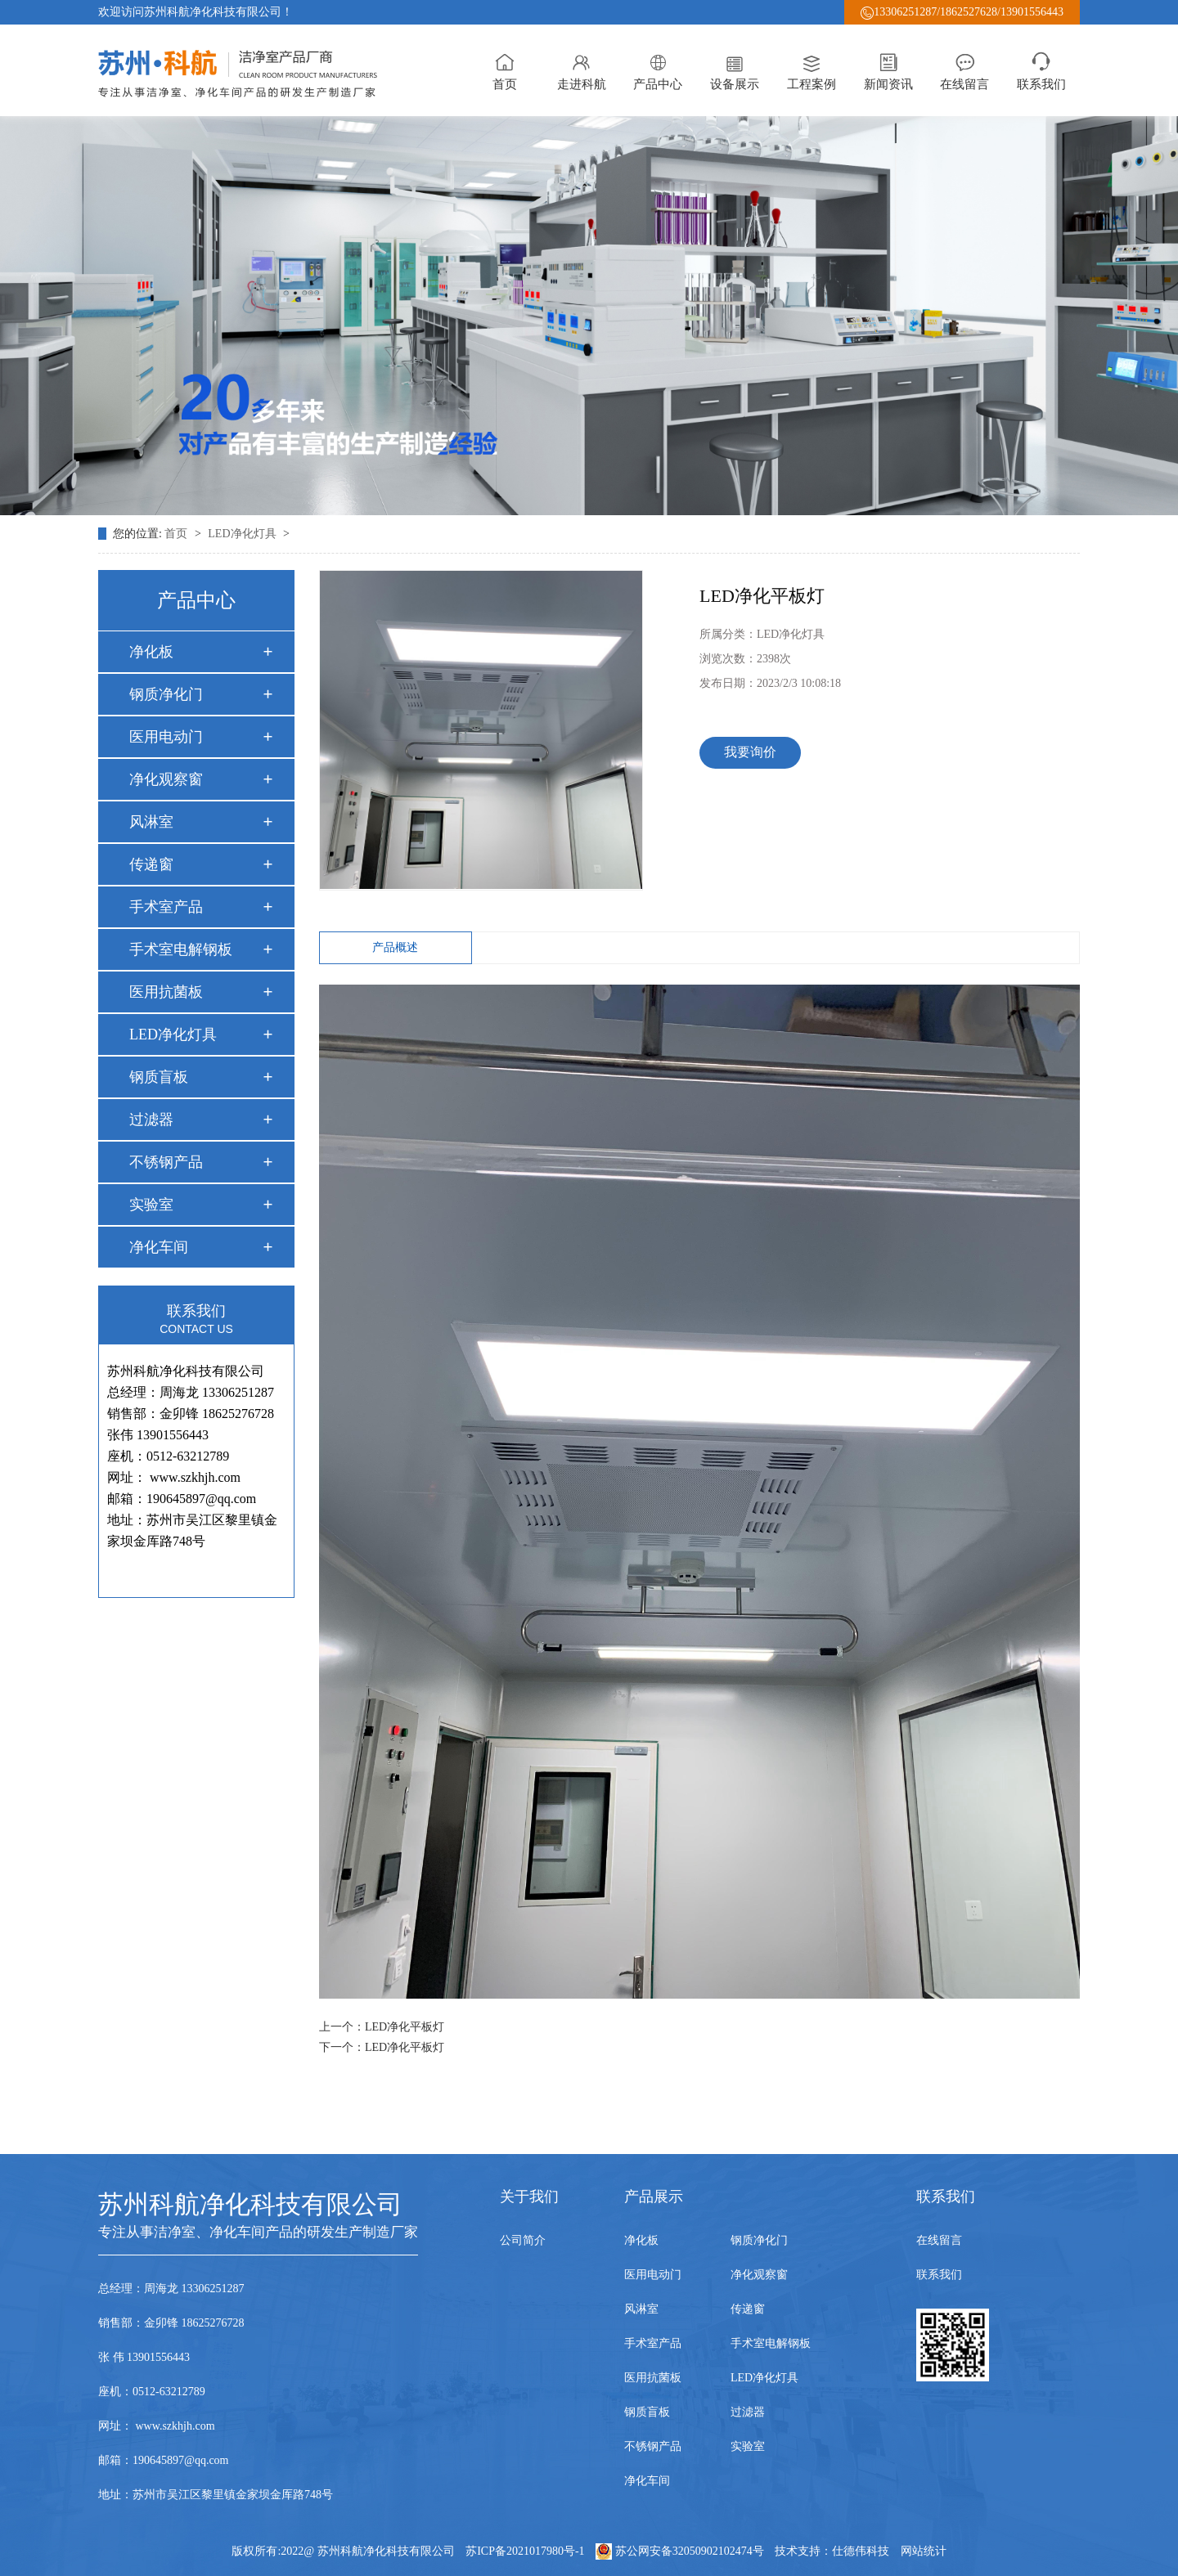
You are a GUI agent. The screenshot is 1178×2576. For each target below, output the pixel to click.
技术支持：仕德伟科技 (832, 2551)
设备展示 (734, 70)
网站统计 (923, 2551)
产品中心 (657, 70)
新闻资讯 (888, 70)
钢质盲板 (158, 1077)
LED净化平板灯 (404, 2027)
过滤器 (151, 1119)
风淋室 (151, 822)
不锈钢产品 (166, 1162)
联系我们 (1041, 70)
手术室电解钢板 (180, 949)
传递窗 (151, 864)
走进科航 (581, 70)
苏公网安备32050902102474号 (681, 2551)
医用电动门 (166, 737)
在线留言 (964, 70)
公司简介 (523, 2240)
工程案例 (811, 70)
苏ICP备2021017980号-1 (524, 2551)
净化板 (151, 652)
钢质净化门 (166, 694)
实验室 (151, 1204)
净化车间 (158, 1247)
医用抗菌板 (166, 992)
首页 (504, 70)
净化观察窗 (166, 779)
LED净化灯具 (243, 533)
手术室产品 (166, 907)
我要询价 (750, 752)
